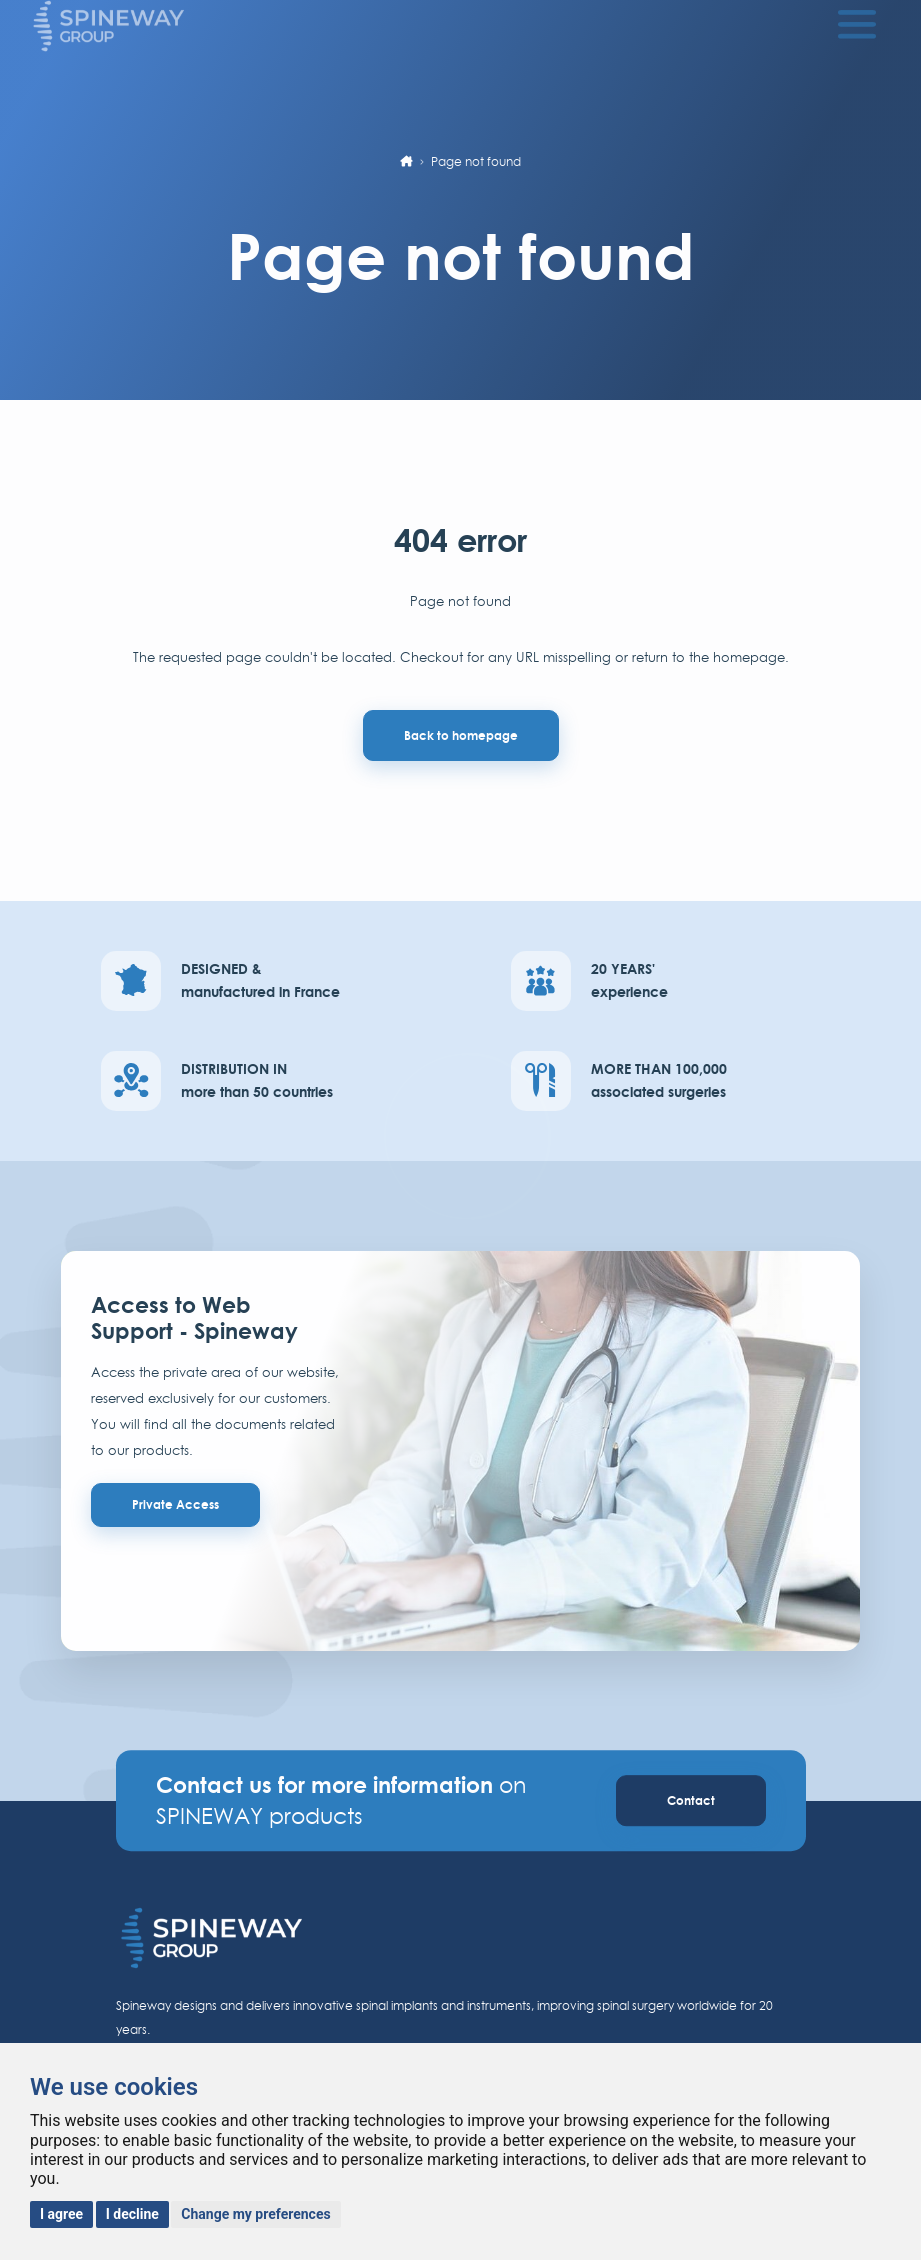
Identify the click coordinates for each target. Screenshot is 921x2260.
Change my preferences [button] (255, 2214)
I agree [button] (61, 2214)
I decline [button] (132, 2214)
